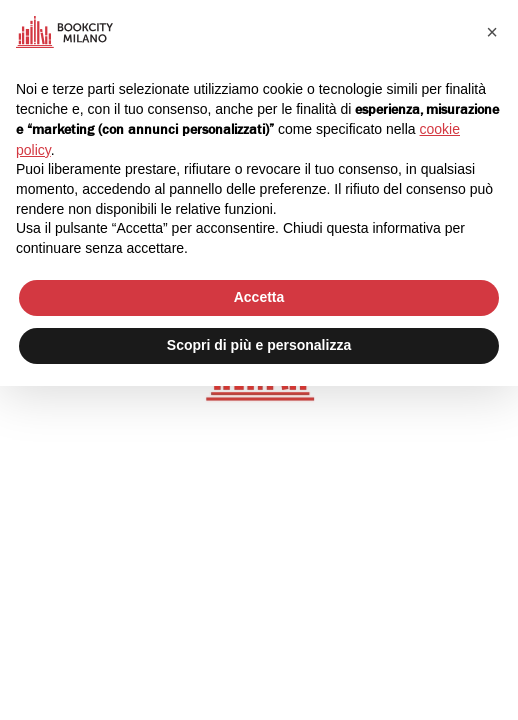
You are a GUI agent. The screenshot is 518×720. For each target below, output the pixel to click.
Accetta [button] (259, 297)
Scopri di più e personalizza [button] (259, 345)
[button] (492, 32)
